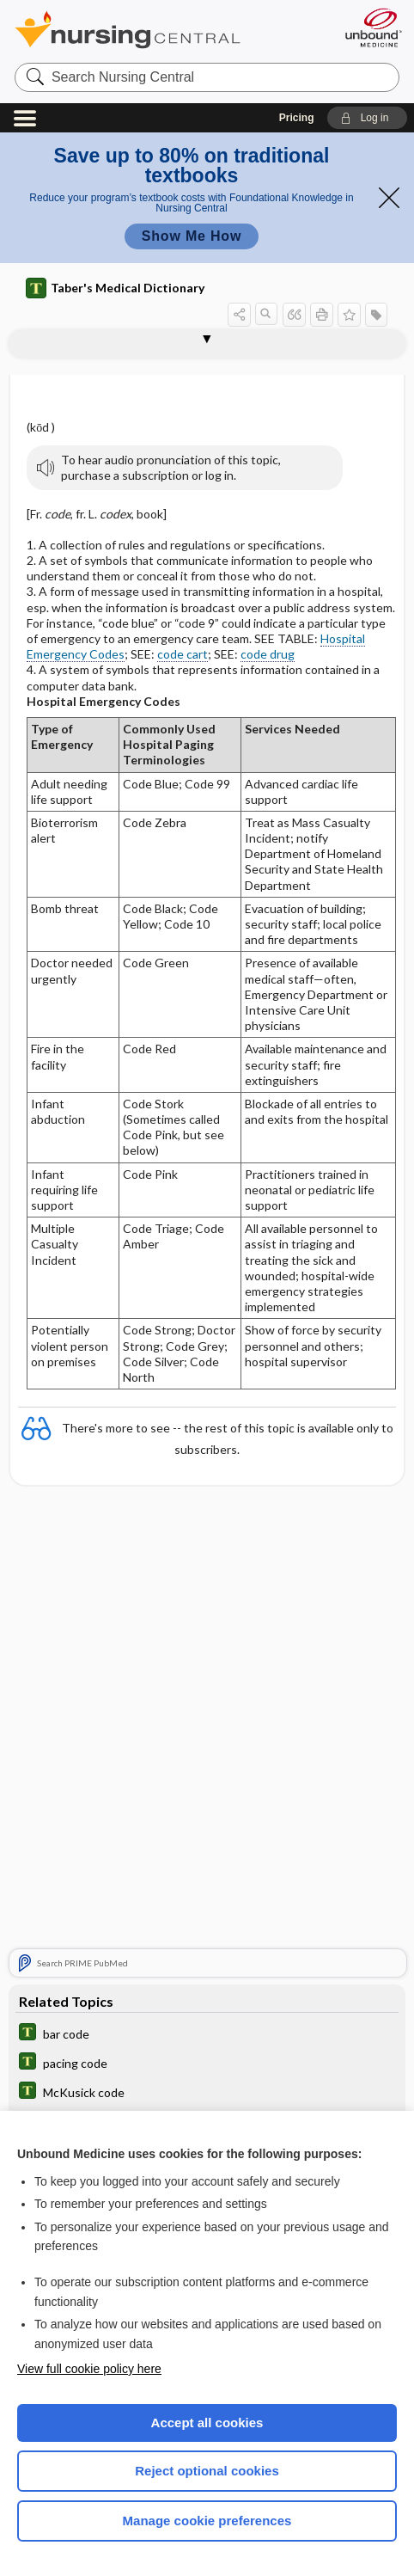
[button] (367, 118)
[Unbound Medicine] (373, 27)
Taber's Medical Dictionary (115, 288)
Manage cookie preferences (207, 2520)
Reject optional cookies (207, 2470)
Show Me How (191, 236)
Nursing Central (150, 29)
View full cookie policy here (89, 2369)
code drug (267, 654)
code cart (182, 654)
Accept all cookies (207, 2422)
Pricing (296, 118)
